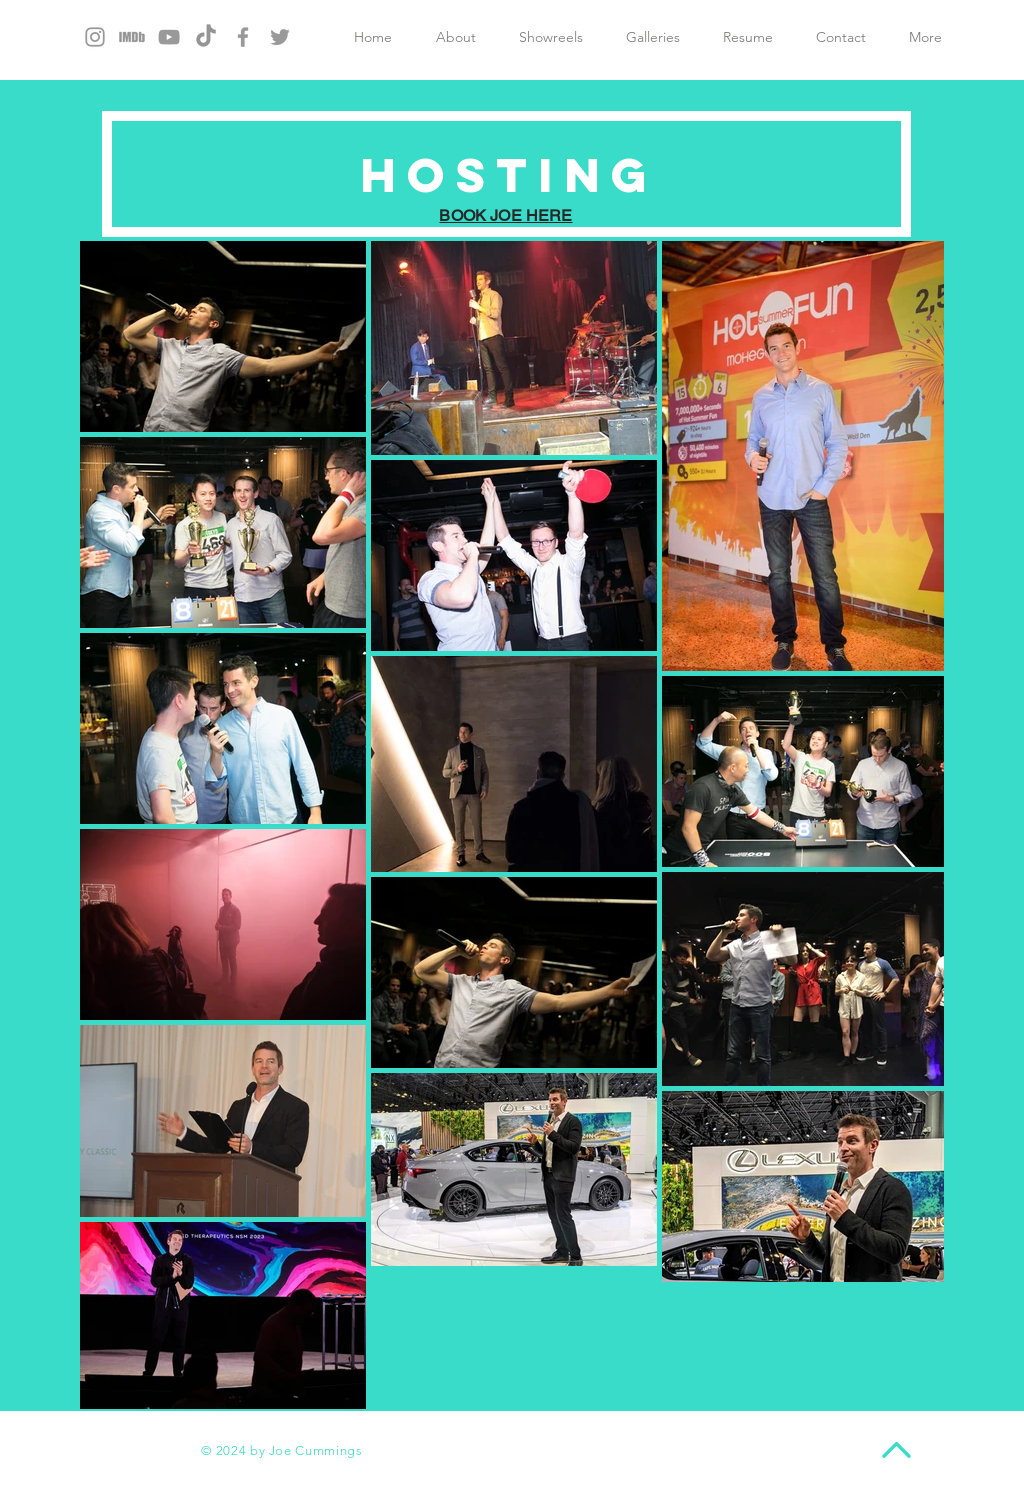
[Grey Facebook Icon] (243, 37)
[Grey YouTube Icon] (169, 37)
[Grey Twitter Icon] (280, 37)
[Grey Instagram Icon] (95, 37)
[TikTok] (206, 37)
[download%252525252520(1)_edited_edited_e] (132, 37)
